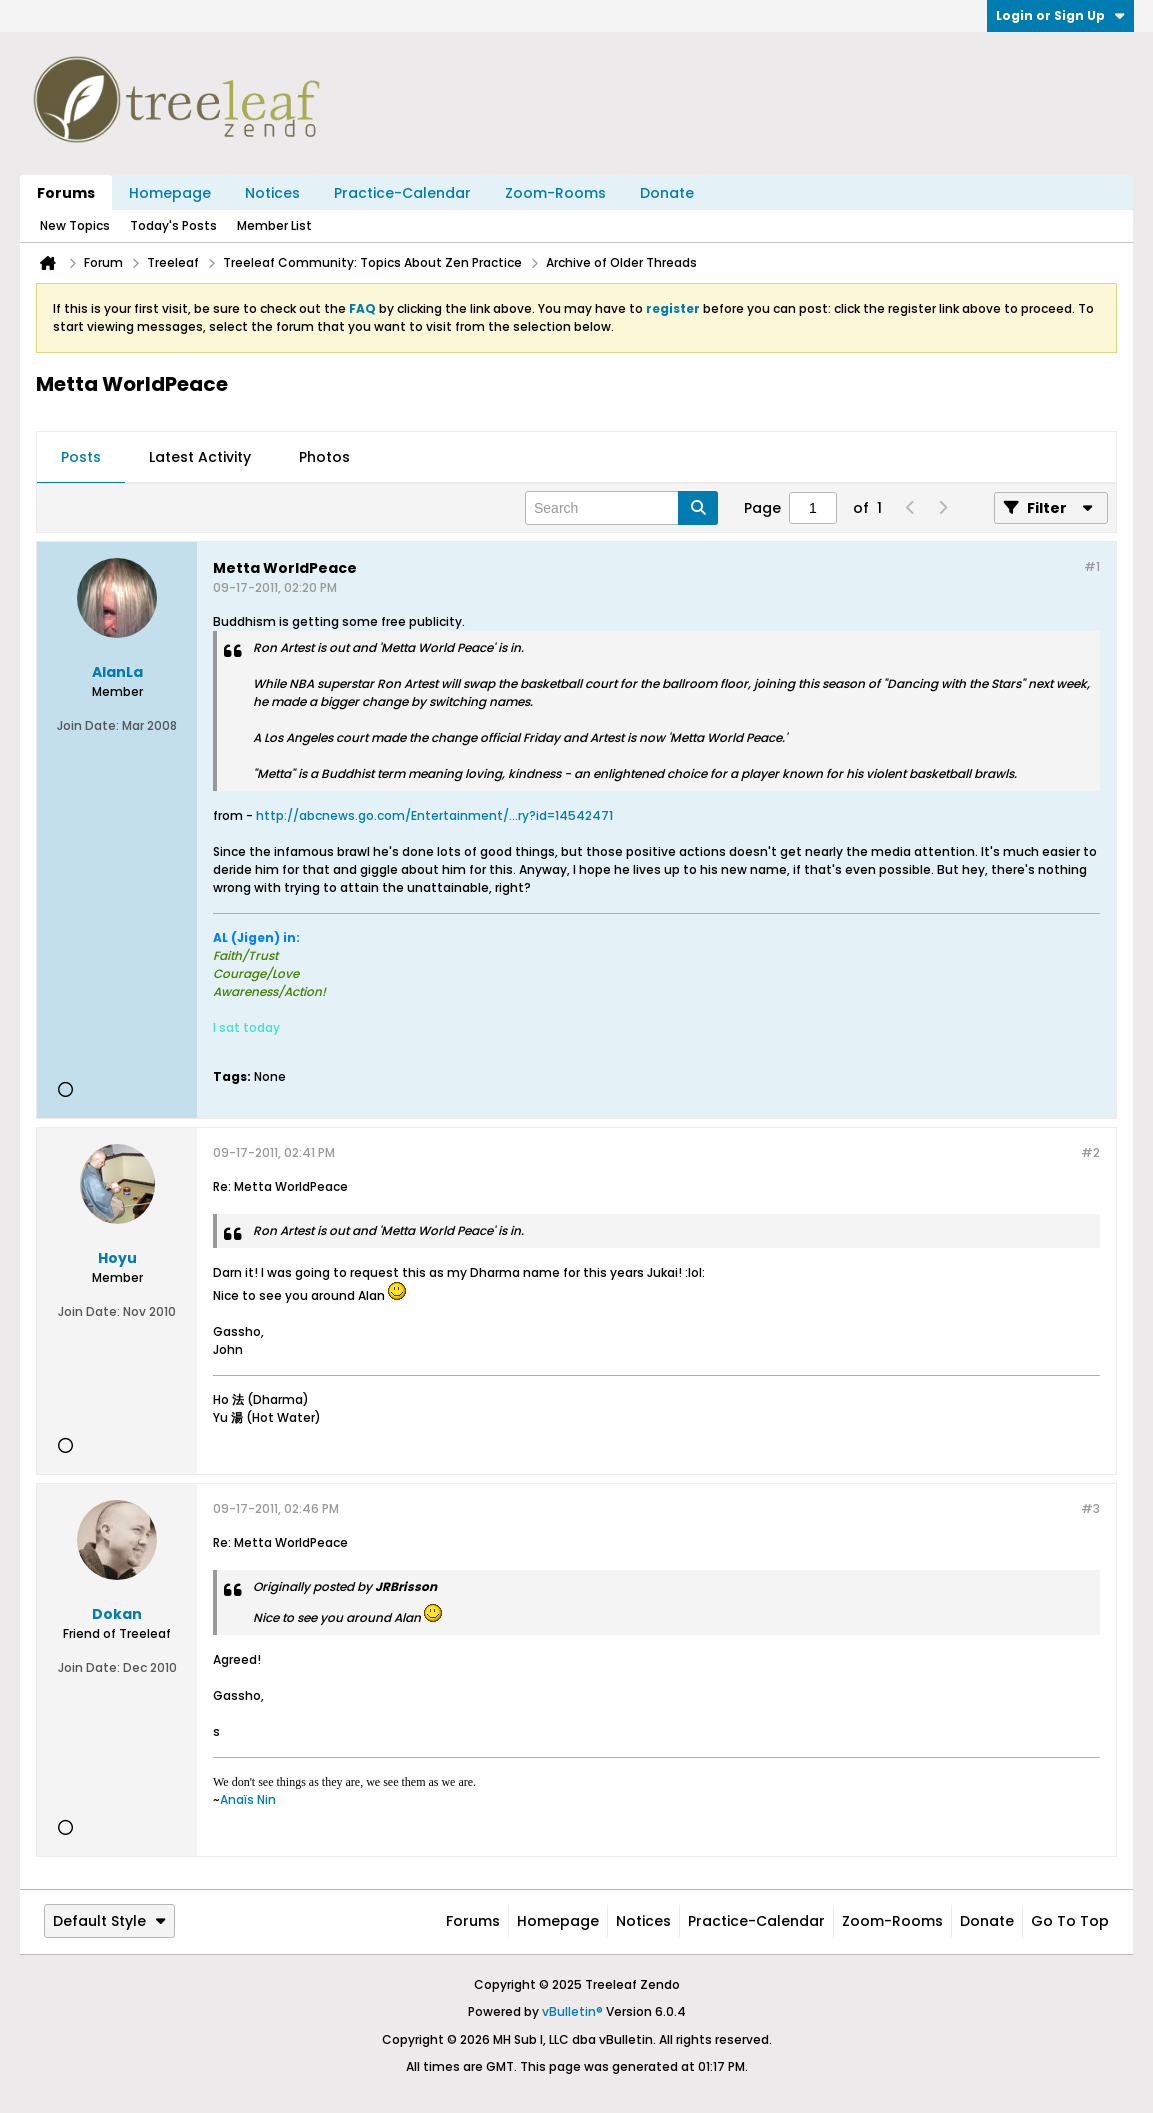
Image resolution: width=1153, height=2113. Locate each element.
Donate (667, 193)
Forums (66, 193)
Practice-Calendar (402, 193)
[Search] (621, 508)
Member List (274, 225)
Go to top (1070, 1921)
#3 (1090, 1508)
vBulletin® (572, 2011)
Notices (272, 193)
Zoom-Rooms (555, 193)
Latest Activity (200, 457)
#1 (1092, 566)
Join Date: (88, 725)
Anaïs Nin (248, 1799)
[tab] (81, 458)
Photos (324, 457)
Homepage (170, 193)
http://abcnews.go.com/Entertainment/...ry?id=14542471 (434, 815)
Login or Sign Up (1060, 15)
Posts (81, 457)
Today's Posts (173, 225)
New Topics (75, 225)
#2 (1090, 1152)
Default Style (109, 1921)
